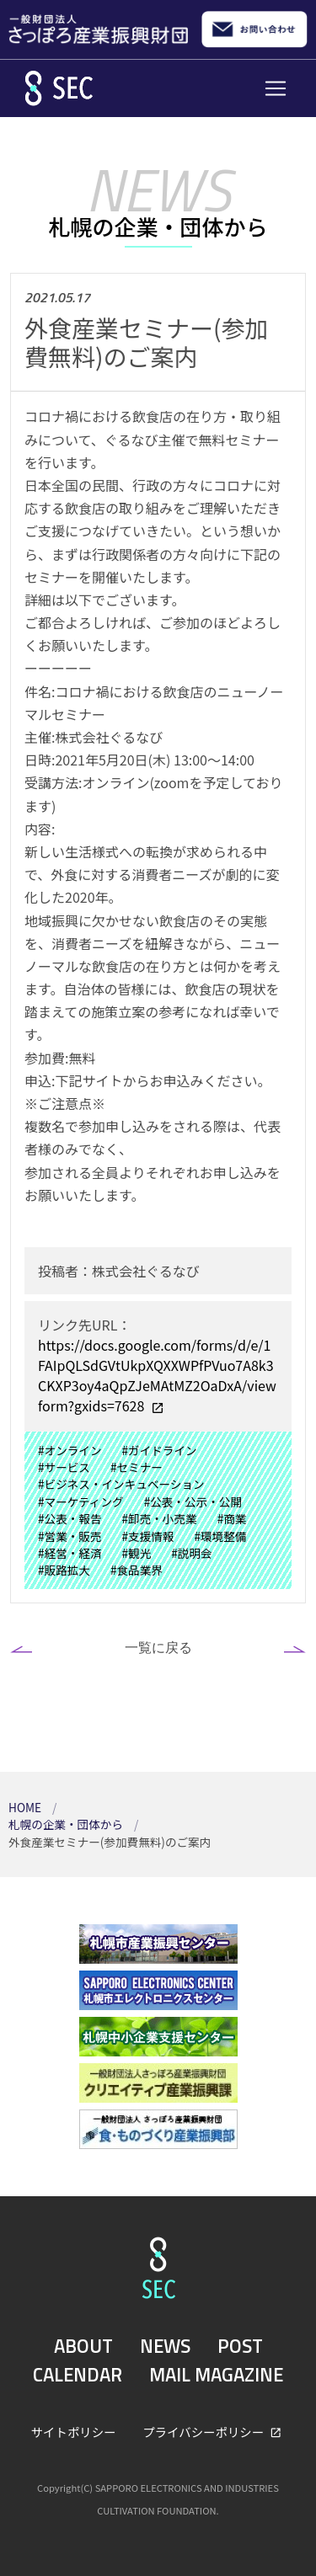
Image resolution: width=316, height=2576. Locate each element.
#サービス (64, 1467)
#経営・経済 (70, 1552)
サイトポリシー (73, 2431)
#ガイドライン (159, 1450)
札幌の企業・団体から (67, 1824)
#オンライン (70, 1450)
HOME (26, 1807)
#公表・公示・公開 (193, 1501)
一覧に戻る (158, 1647)
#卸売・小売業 (159, 1518)
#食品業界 (136, 1569)
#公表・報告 (70, 1518)
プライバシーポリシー (204, 2431)
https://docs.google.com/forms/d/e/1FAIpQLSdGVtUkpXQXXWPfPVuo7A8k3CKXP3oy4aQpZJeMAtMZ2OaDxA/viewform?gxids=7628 (157, 1375)
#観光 (137, 1552)
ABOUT (83, 2346)
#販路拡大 (64, 1569)
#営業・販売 (70, 1536)
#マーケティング (81, 1501)
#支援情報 (148, 1536)
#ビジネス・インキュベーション (121, 1483)
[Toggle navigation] (275, 88)
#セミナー (136, 1467)
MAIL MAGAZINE (216, 2374)
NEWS (165, 2346)
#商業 (232, 1518)
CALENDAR (77, 2374)
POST (240, 2346)
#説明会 (191, 1552)
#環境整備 (220, 1536)
